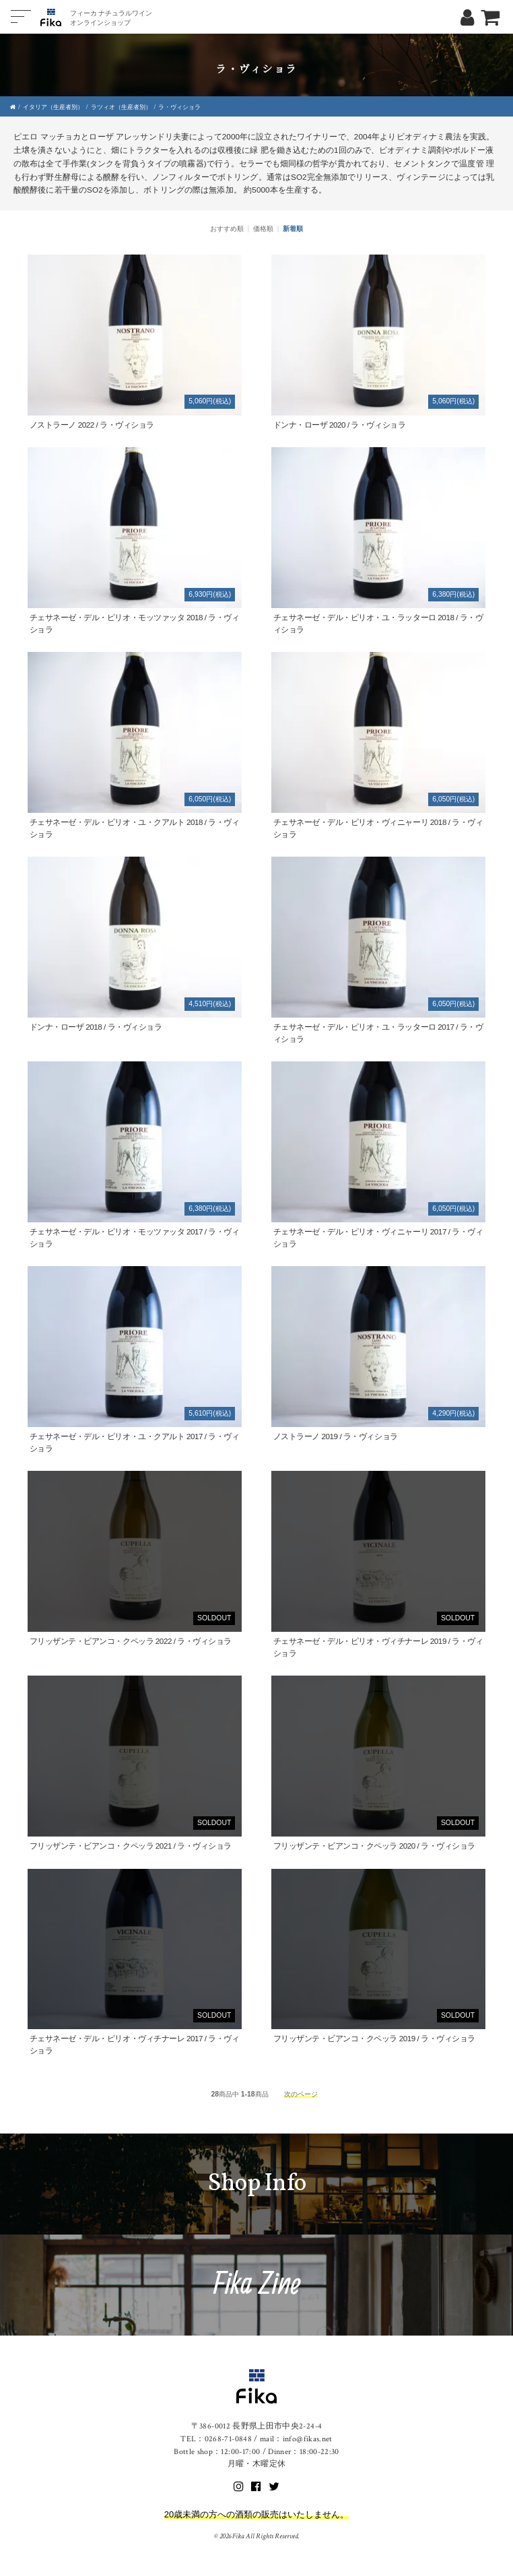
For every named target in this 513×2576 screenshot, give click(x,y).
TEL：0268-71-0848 (216, 2439)
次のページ (301, 2094)
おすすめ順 (227, 228)
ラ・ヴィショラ (179, 107)
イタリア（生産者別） (53, 107)
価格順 (263, 228)
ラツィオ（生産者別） (121, 107)
